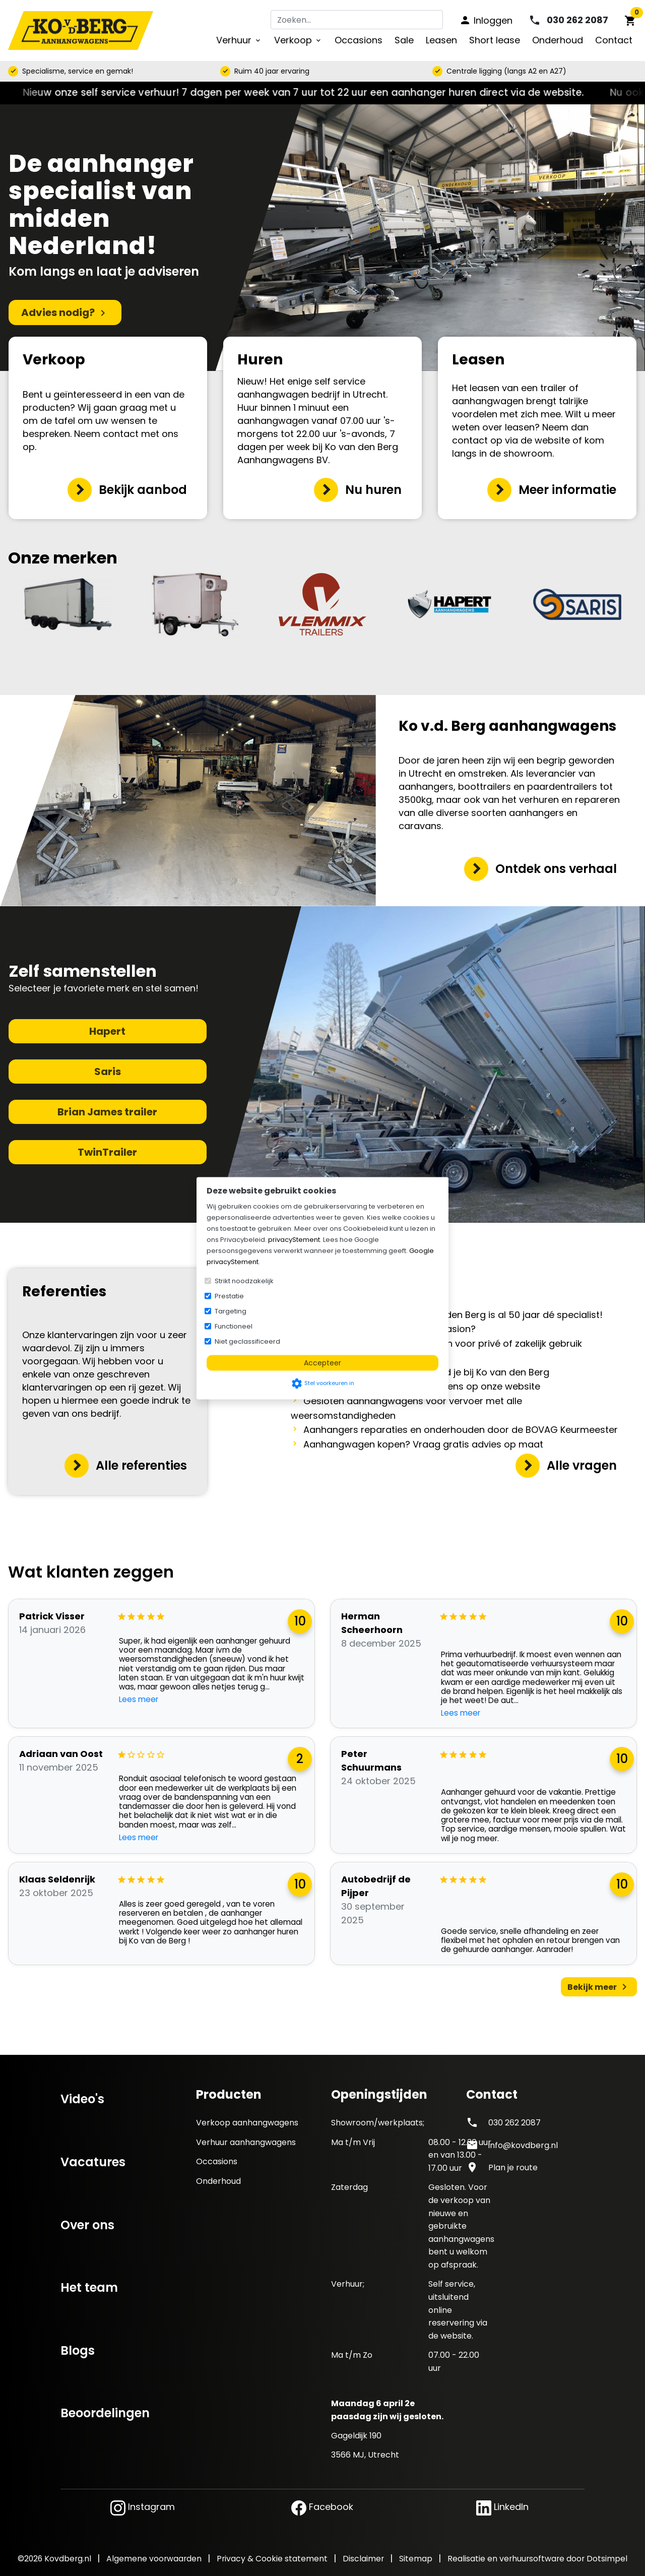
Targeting (230, 1310)
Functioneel (233, 1326)
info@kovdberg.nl (523, 2145)
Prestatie (229, 1295)
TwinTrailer (107, 1152)
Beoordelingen (105, 2413)
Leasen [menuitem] (441, 40)
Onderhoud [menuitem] (557, 40)
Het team (89, 2287)
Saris (107, 1071)
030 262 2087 (514, 2122)
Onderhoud (218, 2181)
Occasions (216, 2161)
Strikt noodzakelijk (244, 1280)
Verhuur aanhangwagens (246, 2142)
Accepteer (322, 1362)
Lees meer (138, 1699)
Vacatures (92, 2162)
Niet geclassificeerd (247, 1341)
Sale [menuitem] (404, 40)
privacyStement (294, 1239)
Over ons (87, 2225)
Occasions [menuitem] (358, 40)
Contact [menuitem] (613, 40)
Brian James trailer (107, 1112)
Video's (82, 2099)
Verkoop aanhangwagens (247, 2122)
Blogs (77, 2350)
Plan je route (513, 2167)
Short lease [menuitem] (494, 40)
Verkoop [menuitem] (298, 40)
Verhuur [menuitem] (239, 40)
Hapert (107, 1031)
